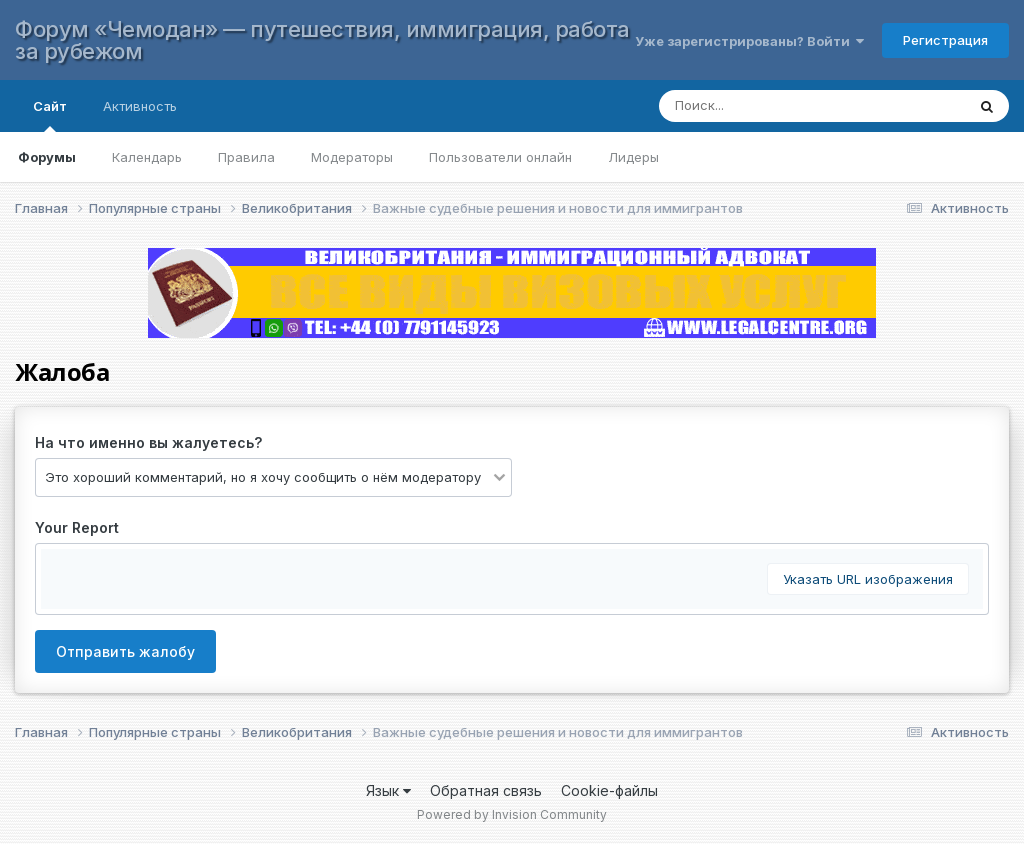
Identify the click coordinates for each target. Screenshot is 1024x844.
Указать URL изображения (868, 579)
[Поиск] (792, 106)
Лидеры (633, 157)
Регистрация (945, 40)
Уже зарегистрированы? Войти (749, 41)
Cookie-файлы (609, 790)
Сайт (50, 115)
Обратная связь (486, 790)
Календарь (147, 157)
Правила (246, 157)
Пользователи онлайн (500, 157)
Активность (140, 106)
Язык (388, 790)
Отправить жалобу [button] (125, 651)
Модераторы (352, 157)
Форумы (47, 157)
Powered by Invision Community (512, 814)
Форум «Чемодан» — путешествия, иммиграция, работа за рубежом (322, 40)
